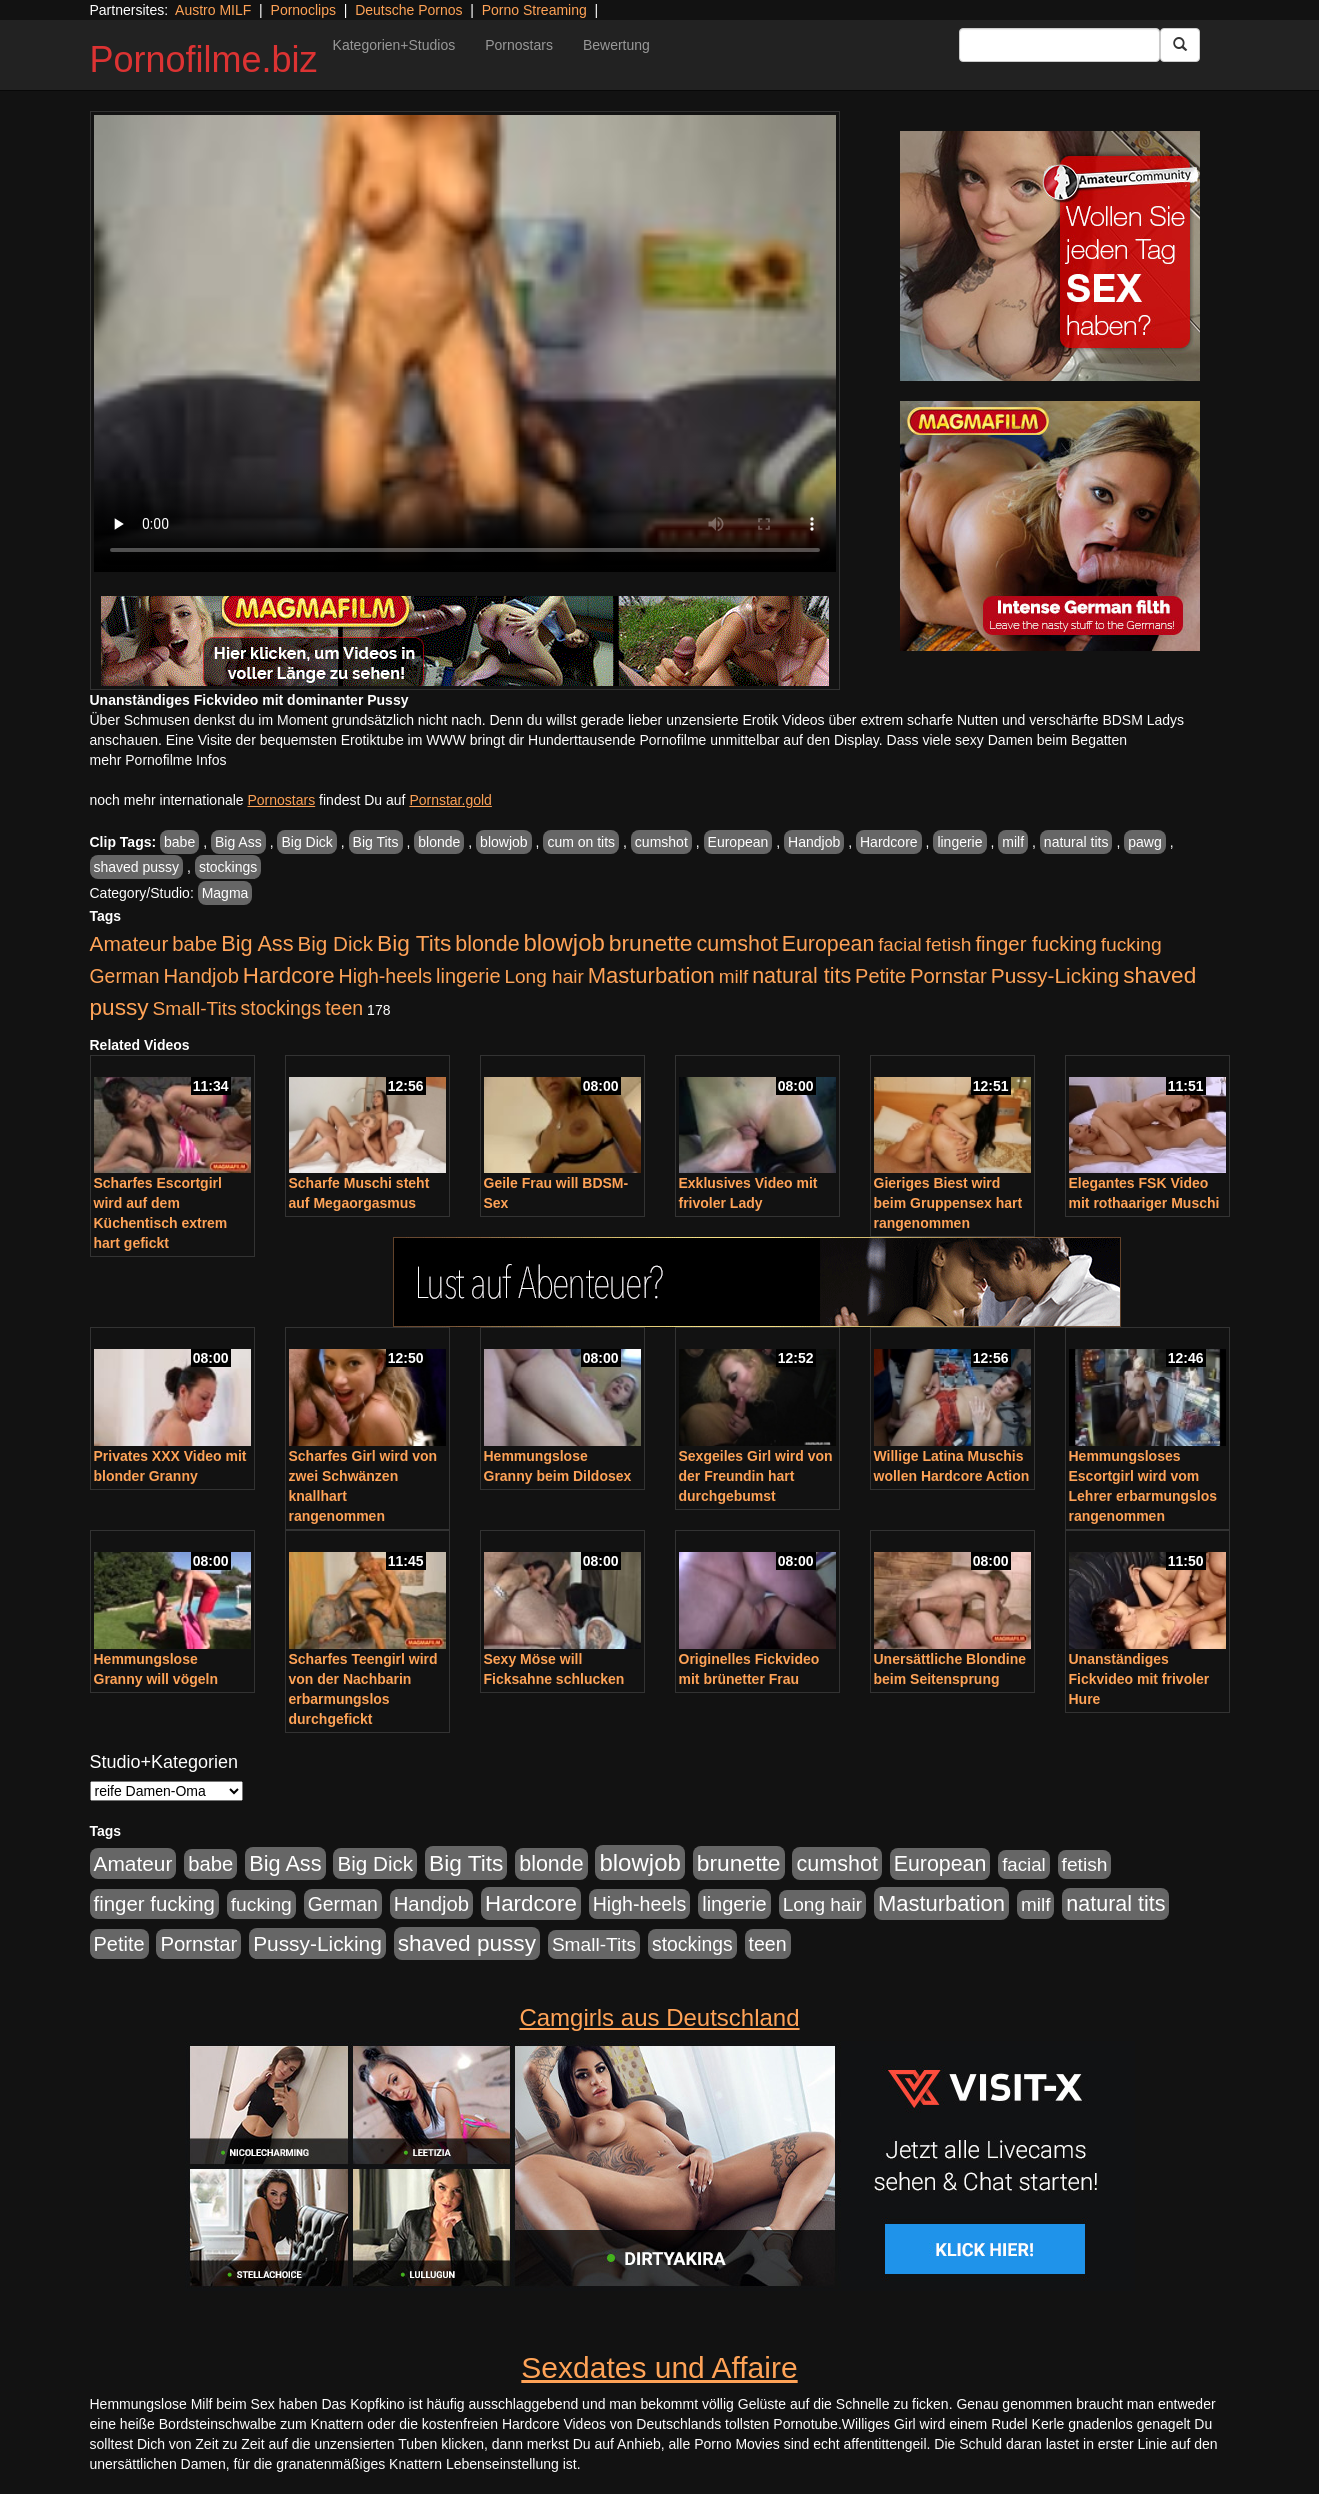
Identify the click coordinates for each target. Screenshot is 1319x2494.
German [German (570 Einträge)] (125, 976)
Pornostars (519, 45)
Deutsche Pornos (408, 10)
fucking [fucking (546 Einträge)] (1131, 944)
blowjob (503, 842)
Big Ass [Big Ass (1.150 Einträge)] (257, 943)
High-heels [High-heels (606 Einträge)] (386, 976)
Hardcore (889, 842)
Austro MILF (213, 10)
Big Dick (306, 842)
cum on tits (581, 842)
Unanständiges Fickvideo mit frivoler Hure (1139, 1679)
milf (1013, 842)
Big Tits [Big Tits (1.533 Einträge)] (414, 943)
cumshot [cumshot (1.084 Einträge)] (736, 943)
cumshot (661, 842)
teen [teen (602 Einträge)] (344, 1008)
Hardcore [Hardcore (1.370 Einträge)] (289, 975)
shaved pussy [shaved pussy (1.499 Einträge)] (467, 1943)
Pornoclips (303, 10)
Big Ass (238, 842)
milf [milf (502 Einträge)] (734, 976)
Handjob (814, 842)
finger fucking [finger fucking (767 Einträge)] (1035, 944)
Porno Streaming (534, 10)
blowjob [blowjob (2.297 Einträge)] (563, 942)
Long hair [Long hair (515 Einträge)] (543, 976)
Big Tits (376, 842)
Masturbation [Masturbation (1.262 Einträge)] (651, 975)
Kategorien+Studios (394, 45)
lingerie (959, 842)
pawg (1144, 842)
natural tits (1076, 842)
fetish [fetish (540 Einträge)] (949, 944)
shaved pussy (137, 867)
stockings (228, 867)
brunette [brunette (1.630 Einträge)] (651, 943)
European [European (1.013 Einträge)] (828, 944)
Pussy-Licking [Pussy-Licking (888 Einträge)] (1055, 975)
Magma (225, 893)
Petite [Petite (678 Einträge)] (880, 976)
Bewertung (616, 45)
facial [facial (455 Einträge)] (900, 944)
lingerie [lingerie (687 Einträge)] (468, 976)
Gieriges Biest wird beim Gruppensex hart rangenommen (948, 1203)
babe (179, 842)
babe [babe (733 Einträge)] (194, 944)
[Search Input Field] (1059, 45)
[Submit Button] (1180, 45)
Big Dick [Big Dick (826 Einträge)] (335, 943)
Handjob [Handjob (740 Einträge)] (201, 976)
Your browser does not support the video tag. (465, 343)
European (738, 842)
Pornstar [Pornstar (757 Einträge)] (948, 976)
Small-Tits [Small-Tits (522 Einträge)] (194, 1008)
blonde (439, 842)
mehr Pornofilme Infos (158, 760)
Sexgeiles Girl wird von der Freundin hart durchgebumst (756, 1476)
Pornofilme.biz (204, 59)
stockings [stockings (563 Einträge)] (281, 1008)
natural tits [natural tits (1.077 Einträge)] (801, 976)
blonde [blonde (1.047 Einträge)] (487, 944)
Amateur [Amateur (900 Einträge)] (129, 943)
